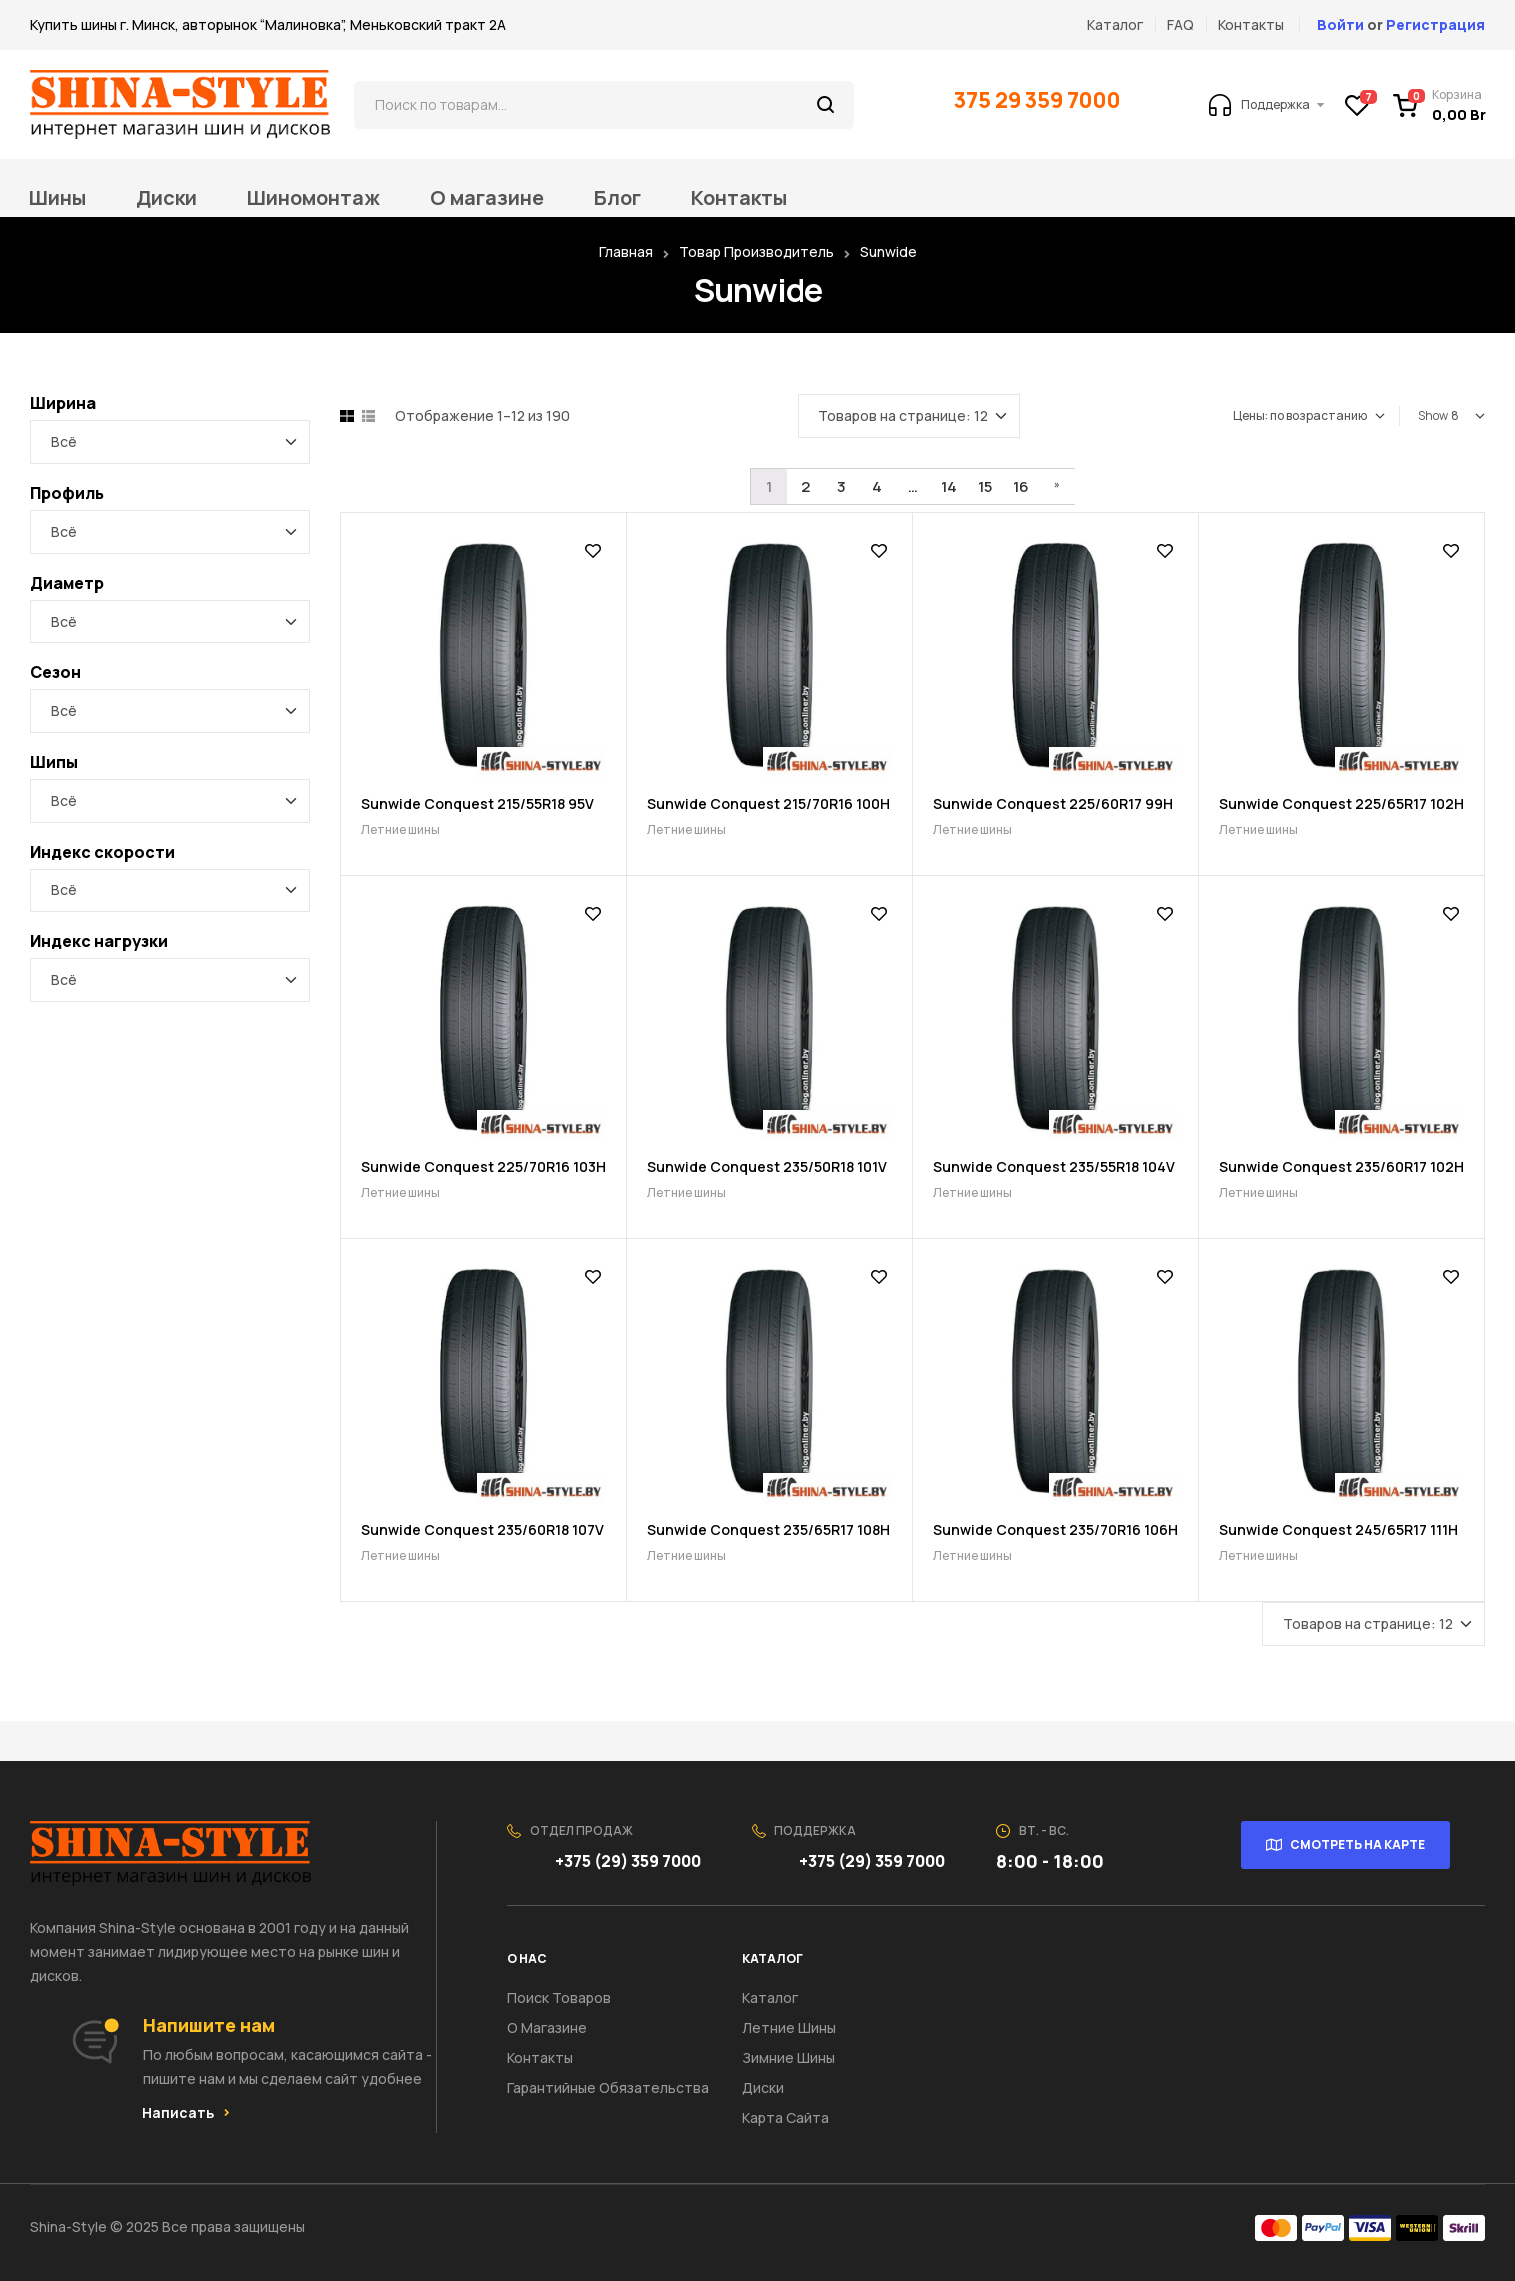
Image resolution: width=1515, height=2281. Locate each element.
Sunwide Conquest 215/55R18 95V (477, 803)
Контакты (739, 198)
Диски (166, 198)
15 (985, 486)
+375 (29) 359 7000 (629, 1861)
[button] (186, 2113)
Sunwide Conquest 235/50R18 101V (767, 1166)
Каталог (770, 1997)
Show (1433, 415)
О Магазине (547, 2027)
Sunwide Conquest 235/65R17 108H (768, 1529)
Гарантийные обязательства (608, 2087)
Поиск (826, 105)
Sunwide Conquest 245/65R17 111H (1338, 1529)
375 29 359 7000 (1039, 100)
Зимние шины (788, 2057)
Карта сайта (785, 2117)
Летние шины (400, 829)
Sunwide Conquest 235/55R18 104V (1054, 1166)
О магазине (487, 198)
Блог (617, 198)
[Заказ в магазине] (1309, 416)
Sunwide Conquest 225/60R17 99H (1053, 803)
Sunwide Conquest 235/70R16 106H (1055, 1529)
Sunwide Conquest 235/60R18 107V (482, 1529)
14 (949, 486)
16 (1021, 486)
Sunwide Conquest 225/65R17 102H (1341, 803)
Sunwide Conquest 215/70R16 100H (768, 803)
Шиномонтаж (313, 198)
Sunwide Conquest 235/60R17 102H (1341, 1166)
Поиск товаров (559, 1997)
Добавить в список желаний (593, 551)
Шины (57, 198)
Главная (626, 251)
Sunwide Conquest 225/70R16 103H (483, 1166)
